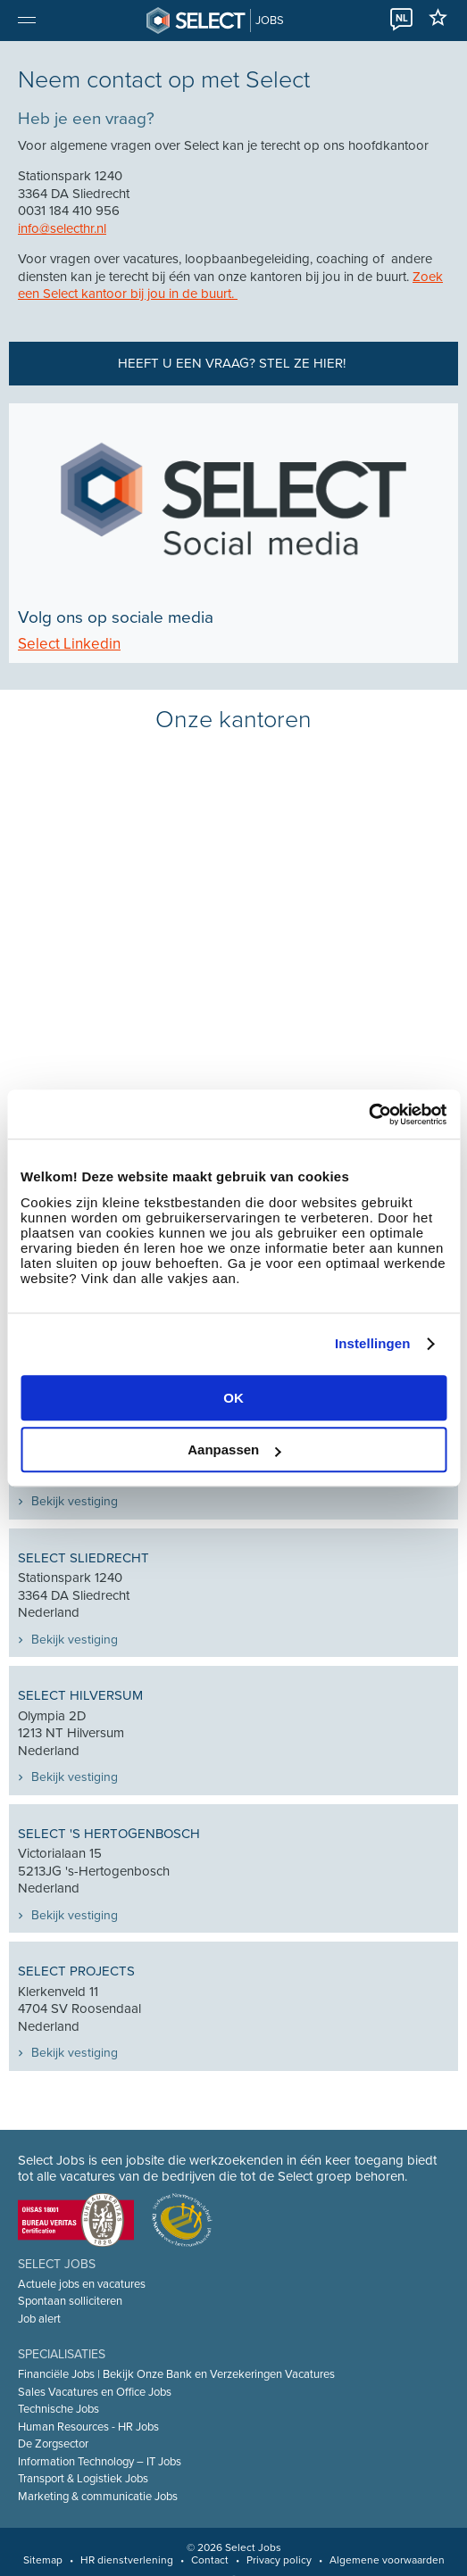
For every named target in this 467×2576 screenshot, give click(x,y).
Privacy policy (279, 2560)
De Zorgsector (53, 2444)
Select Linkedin (69, 643)
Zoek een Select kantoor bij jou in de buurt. (230, 285)
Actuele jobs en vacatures (82, 2284)
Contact (210, 2560)
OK (233, 1397)
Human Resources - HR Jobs (88, 2427)
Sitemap (43, 2560)
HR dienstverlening (126, 2560)
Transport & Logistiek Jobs (83, 2479)
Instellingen (373, 1343)
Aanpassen (234, 1449)
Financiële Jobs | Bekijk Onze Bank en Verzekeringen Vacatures (176, 2374)
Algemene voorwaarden (387, 2560)
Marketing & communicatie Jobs (98, 2496)
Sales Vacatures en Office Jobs (94, 2392)
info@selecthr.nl (62, 228)
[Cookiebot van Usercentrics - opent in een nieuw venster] (368, 1114)
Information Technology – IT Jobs (99, 2462)
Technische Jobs (58, 2409)
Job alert (39, 2319)
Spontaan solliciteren (70, 2301)
